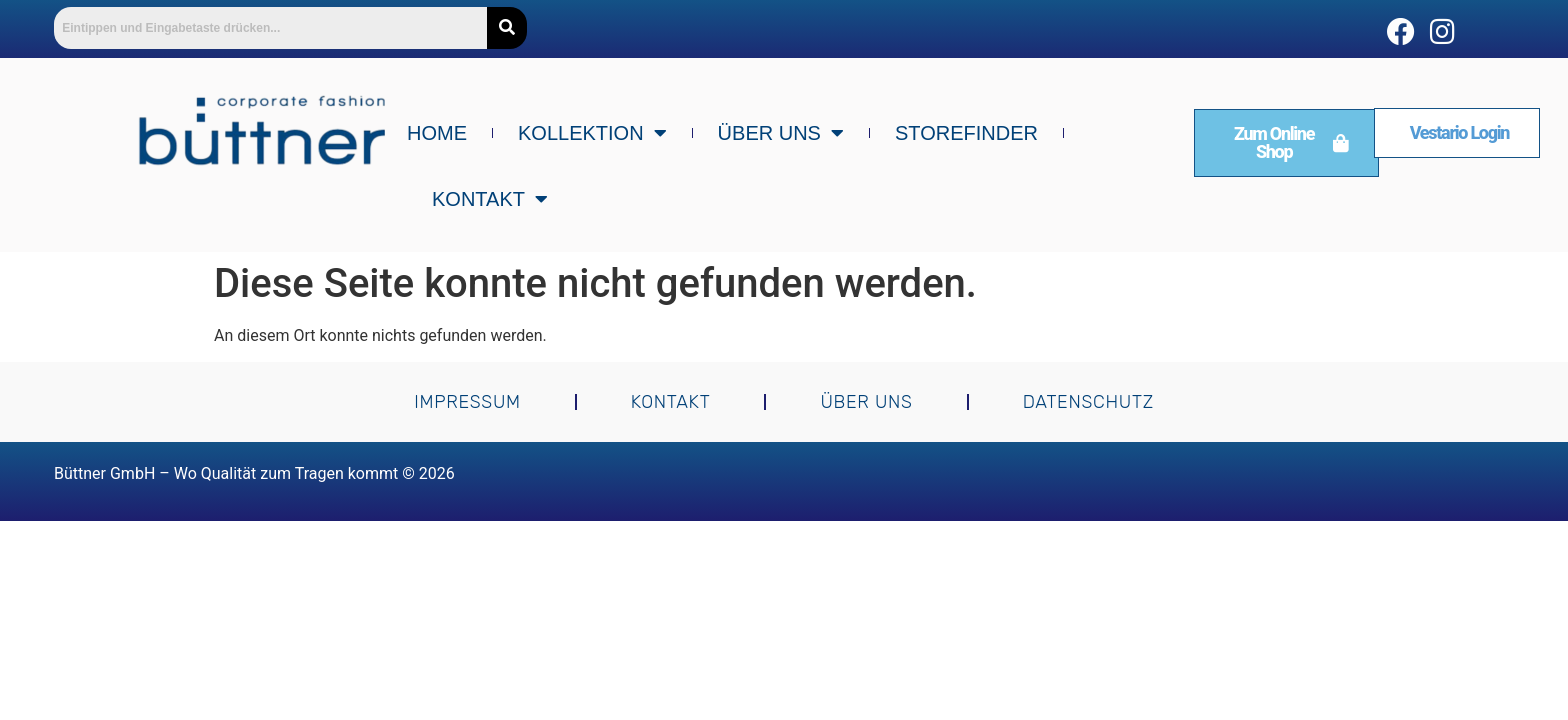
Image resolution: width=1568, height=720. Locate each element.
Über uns (781, 133)
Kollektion (592, 133)
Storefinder (966, 133)
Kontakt (490, 199)
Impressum (467, 402)
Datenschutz (1088, 402)
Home (437, 133)
